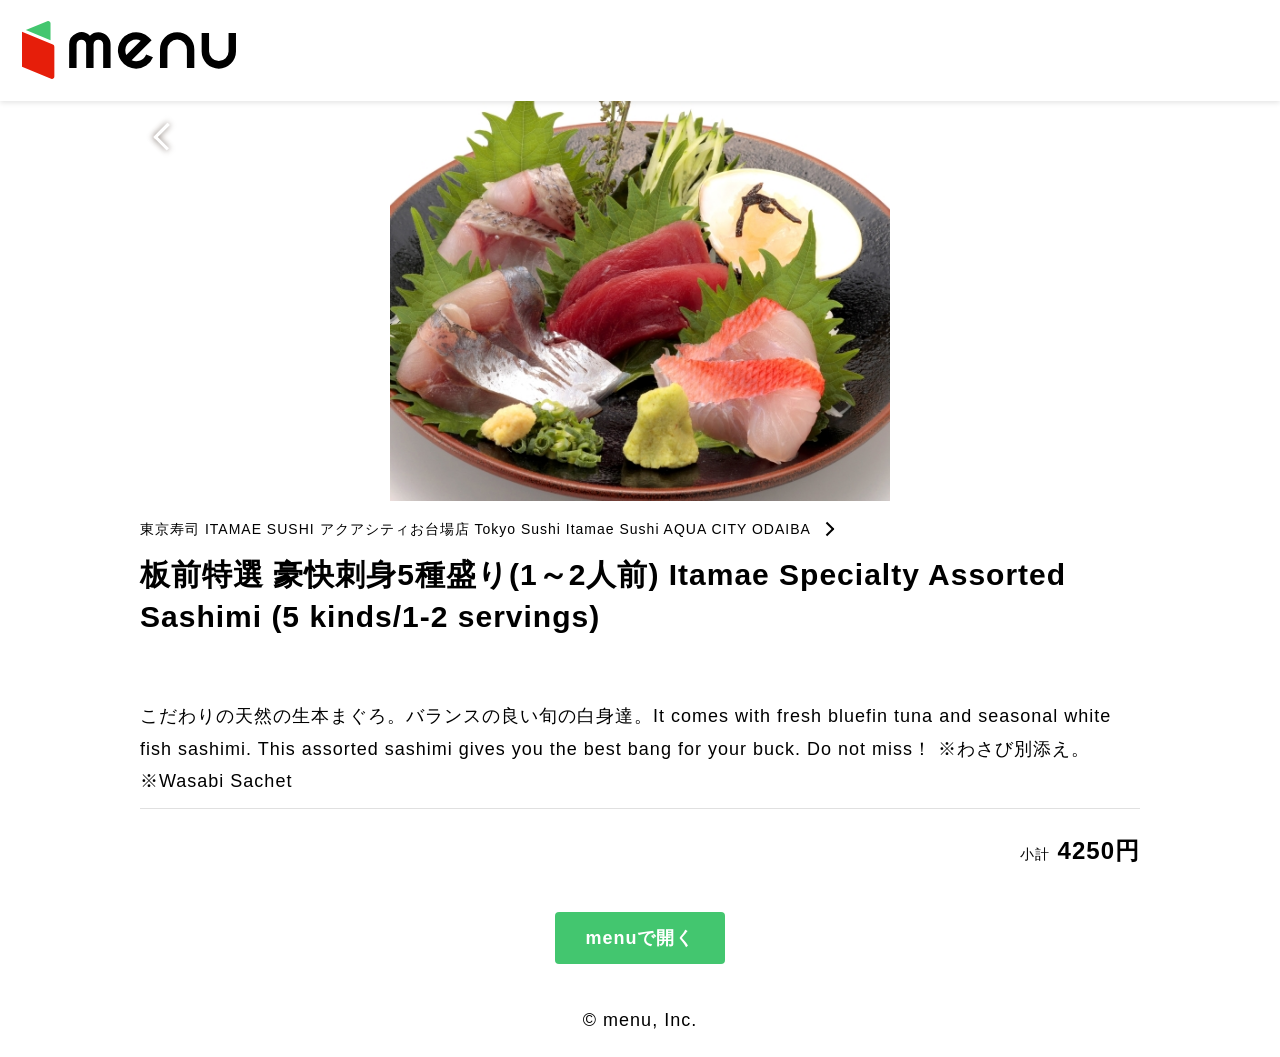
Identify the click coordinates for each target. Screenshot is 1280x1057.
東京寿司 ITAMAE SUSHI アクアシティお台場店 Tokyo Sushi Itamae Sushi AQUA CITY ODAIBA (475, 529)
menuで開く (639, 938)
